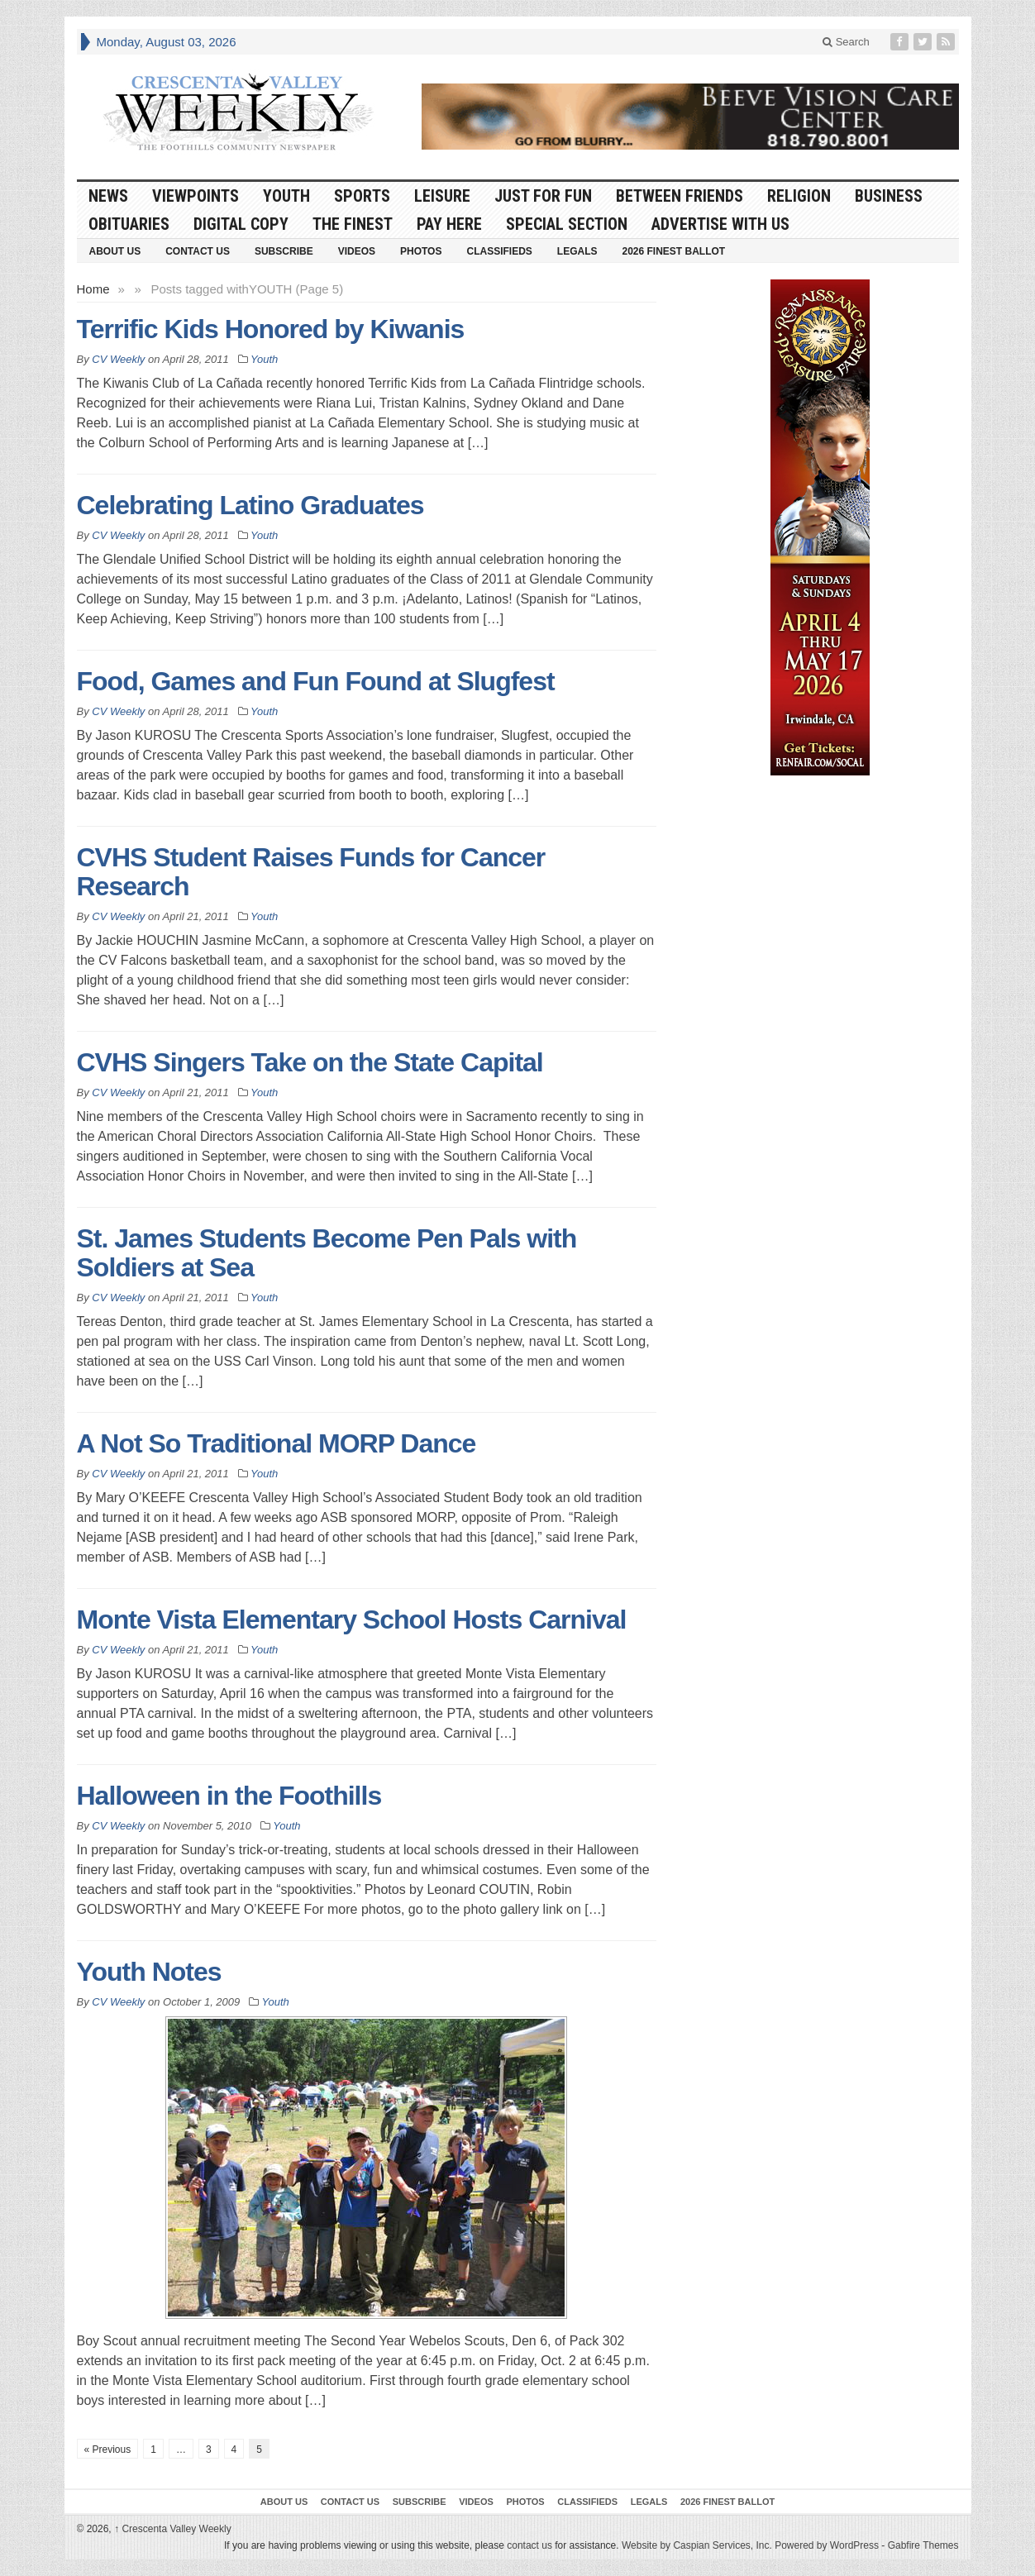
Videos (356, 251)
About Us (115, 251)
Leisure (442, 196)
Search (846, 42)
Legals (577, 251)
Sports (362, 196)
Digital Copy (241, 224)
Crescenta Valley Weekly (172, 2529)
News (108, 196)
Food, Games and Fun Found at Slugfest (316, 681)
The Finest (352, 224)
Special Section (566, 224)
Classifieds (499, 251)
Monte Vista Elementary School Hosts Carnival (352, 1619)
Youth (286, 196)
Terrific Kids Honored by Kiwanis (271, 329)
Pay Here (449, 224)
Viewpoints (195, 196)
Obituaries (128, 224)
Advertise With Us (720, 224)
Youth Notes (149, 1972)
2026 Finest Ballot (673, 251)
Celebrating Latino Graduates (250, 505)
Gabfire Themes (923, 2545)
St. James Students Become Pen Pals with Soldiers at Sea (327, 1253)
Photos (420, 251)
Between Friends (679, 196)
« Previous (107, 2449)
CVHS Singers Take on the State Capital (310, 1062)
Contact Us (197, 251)
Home (93, 289)
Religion (799, 196)
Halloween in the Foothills (229, 1795)
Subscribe (284, 251)
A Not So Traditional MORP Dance (276, 1443)
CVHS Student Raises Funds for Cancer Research (311, 871)
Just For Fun (543, 196)
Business (889, 196)
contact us (529, 2545)
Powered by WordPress (827, 2545)
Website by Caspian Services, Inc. (697, 2545)
